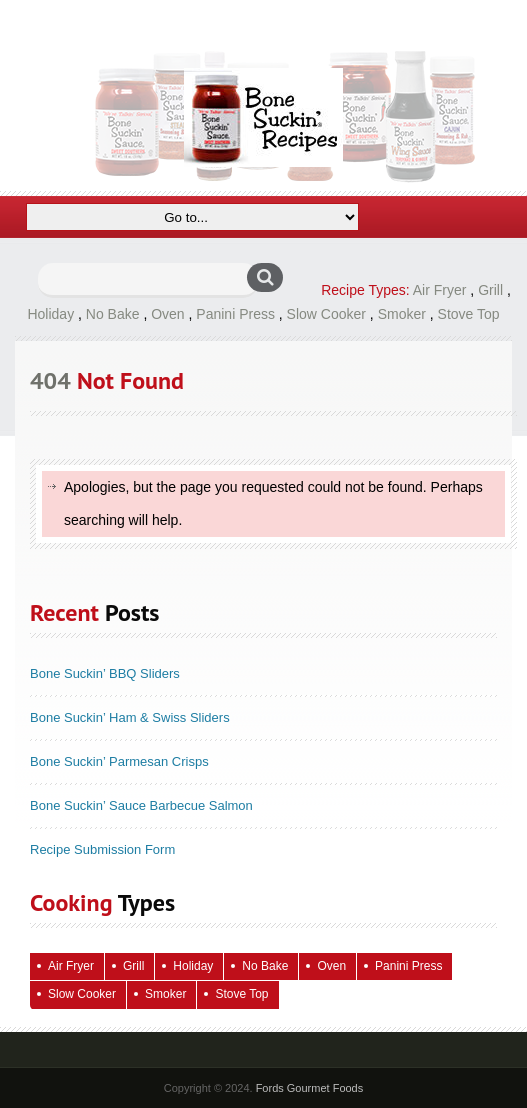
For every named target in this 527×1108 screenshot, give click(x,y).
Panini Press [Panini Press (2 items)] (408, 966)
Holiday (50, 314)
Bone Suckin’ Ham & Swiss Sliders (130, 717)
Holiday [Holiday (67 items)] (193, 966)
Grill (490, 290)
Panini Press (235, 314)
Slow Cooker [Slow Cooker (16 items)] (82, 994)
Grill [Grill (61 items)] (133, 966)
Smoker (402, 314)
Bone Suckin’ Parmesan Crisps (119, 761)
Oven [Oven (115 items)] (331, 966)
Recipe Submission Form (102, 849)
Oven (167, 314)
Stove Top (469, 314)
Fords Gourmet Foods (310, 1088)
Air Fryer (440, 290)
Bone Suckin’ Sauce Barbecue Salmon (141, 805)
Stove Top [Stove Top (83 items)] (241, 994)
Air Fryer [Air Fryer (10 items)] (71, 966)
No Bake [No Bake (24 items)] (265, 966)
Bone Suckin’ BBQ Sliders (105, 673)
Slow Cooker (326, 314)
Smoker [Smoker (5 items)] (165, 994)
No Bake (113, 314)
